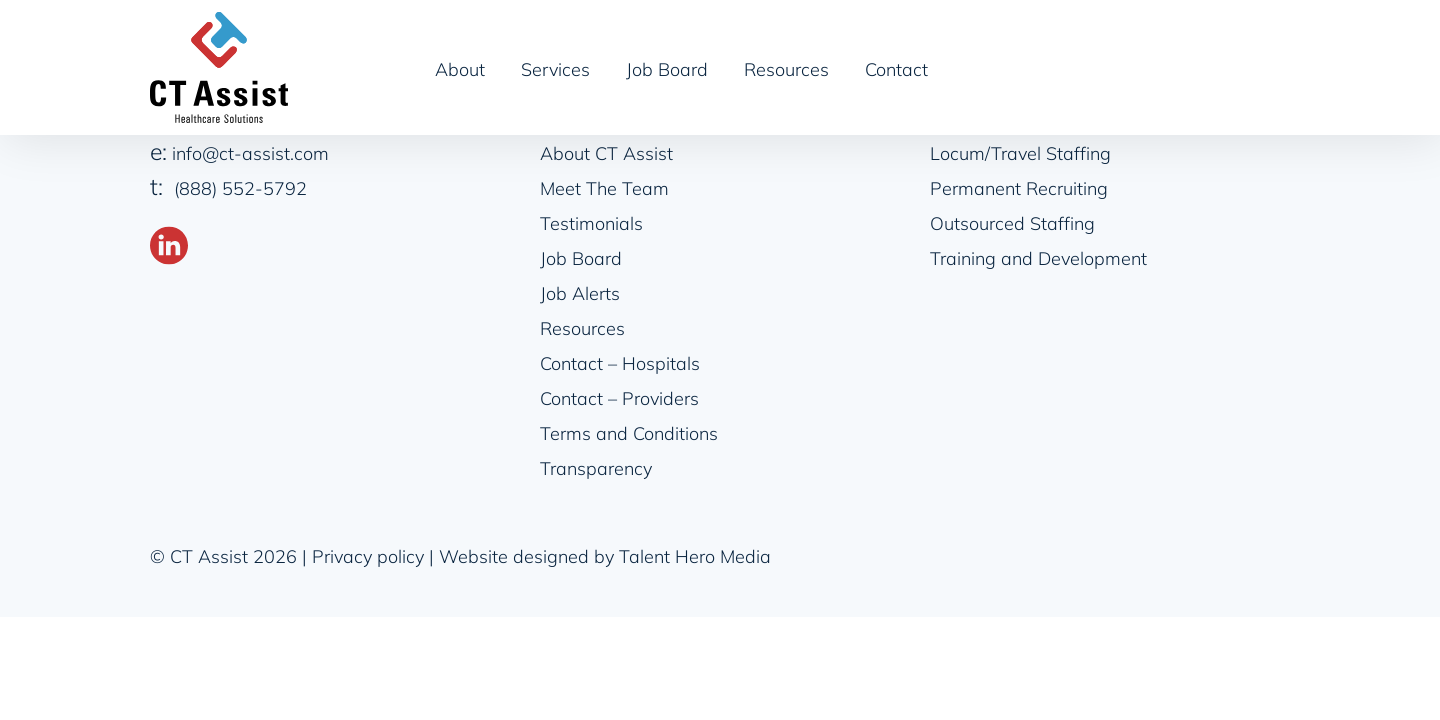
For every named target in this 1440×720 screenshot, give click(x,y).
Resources (786, 69)
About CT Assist (606, 153)
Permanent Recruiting (1019, 188)
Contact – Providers (619, 398)
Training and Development (1038, 258)
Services (555, 69)
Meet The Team (604, 188)
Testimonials (591, 223)
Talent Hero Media (695, 556)
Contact (896, 69)
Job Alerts (580, 293)
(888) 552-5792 (240, 188)
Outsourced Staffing (1012, 223)
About (460, 69)
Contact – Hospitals (620, 363)
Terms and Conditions (629, 433)
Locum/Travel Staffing (1020, 153)
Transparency (596, 468)
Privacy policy (368, 556)
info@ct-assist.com (250, 153)
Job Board (667, 69)
